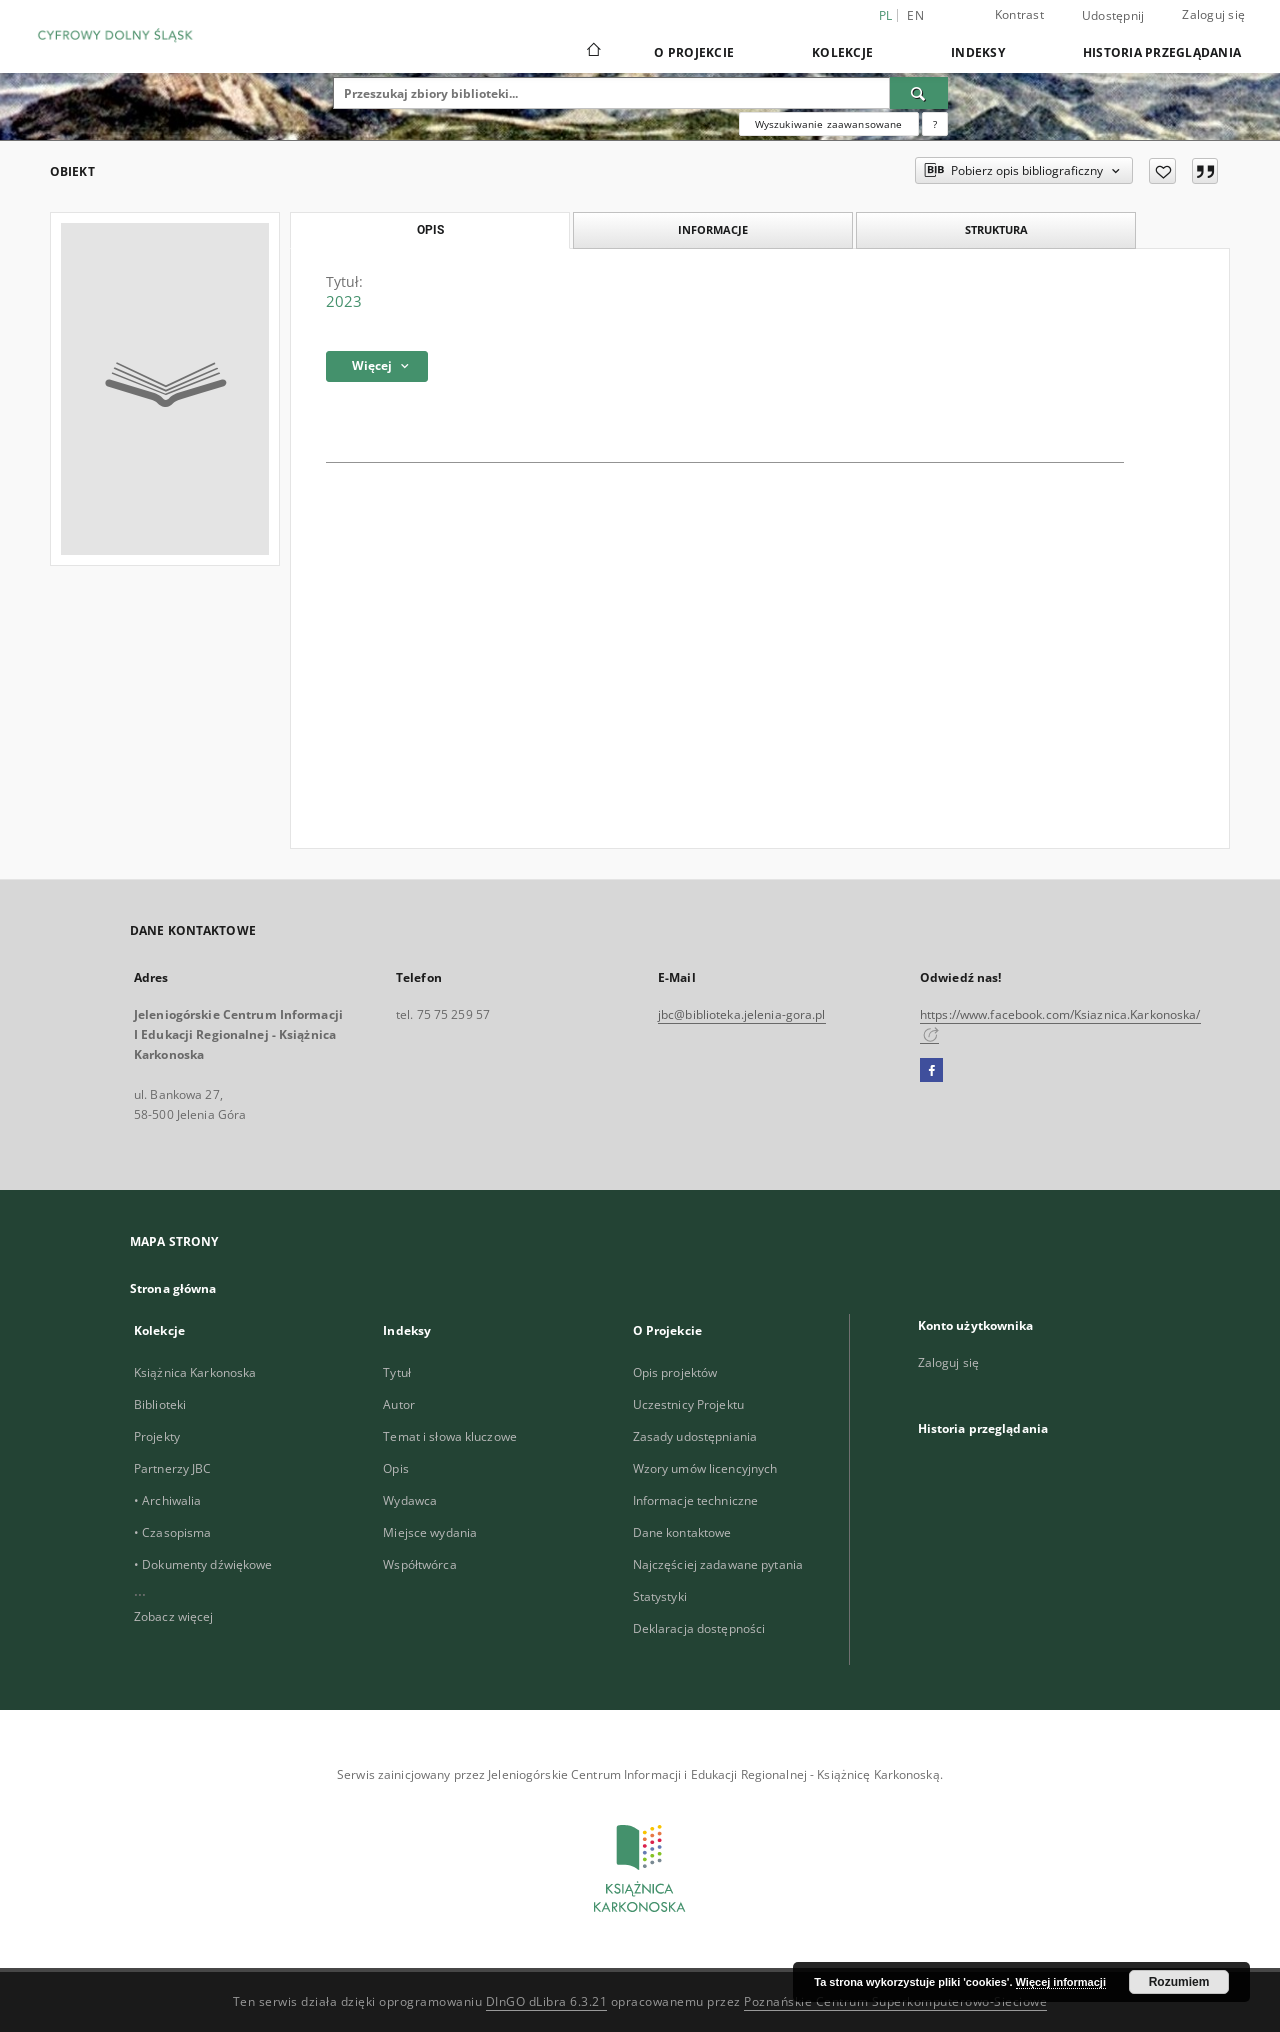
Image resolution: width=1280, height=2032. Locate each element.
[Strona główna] (592, 52)
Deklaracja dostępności (699, 1628)
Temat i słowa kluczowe (450, 1436)
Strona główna (173, 1288)
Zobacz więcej (174, 1616)
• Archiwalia (167, 1500)
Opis (395, 1468)
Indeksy (978, 52)
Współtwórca (419, 1564)
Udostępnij (1113, 16)
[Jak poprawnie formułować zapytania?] (935, 124)
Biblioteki (160, 1404)
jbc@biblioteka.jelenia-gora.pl (742, 1014)
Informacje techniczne (696, 1500)
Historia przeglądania (1162, 52)
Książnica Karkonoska (195, 1372)
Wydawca (410, 1500)
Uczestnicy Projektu (688, 1404)
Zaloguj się (1213, 14)
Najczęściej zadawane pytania (718, 1564)
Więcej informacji (1061, 1982)
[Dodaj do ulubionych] (1162, 171)
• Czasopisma (172, 1532)
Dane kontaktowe (682, 1532)
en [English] (915, 15)
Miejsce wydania (430, 1532)
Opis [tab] (430, 230)
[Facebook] (931, 1071)
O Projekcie (694, 52)
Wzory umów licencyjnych (705, 1468)
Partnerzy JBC (173, 1468)
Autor (399, 1404)
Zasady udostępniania (695, 1436)
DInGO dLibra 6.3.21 (547, 2001)
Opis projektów (675, 1372)
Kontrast (1019, 14)
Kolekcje (842, 52)
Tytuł (397, 1372)
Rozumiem (1179, 1982)
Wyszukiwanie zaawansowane (829, 124)
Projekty (157, 1436)
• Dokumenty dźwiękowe (203, 1564)
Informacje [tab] (713, 229)
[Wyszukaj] (919, 93)
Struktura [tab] (996, 229)
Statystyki (660, 1596)
